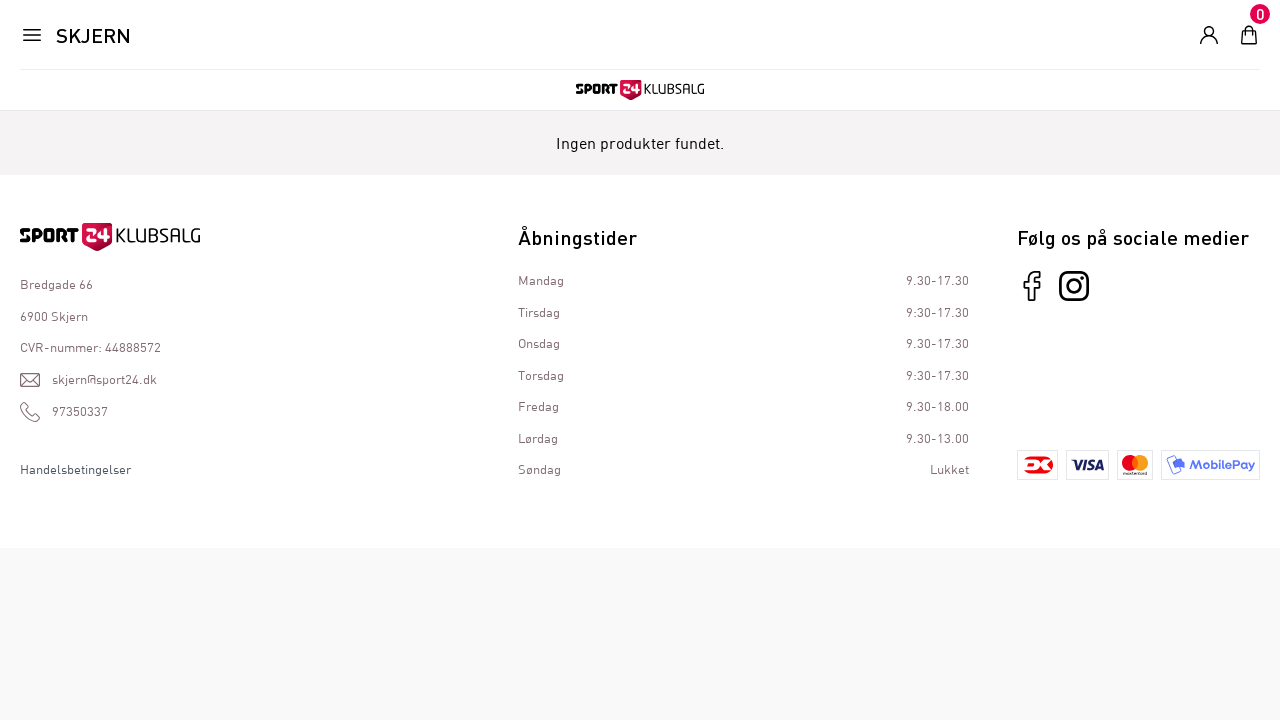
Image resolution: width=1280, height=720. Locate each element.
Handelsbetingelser (75, 469)
